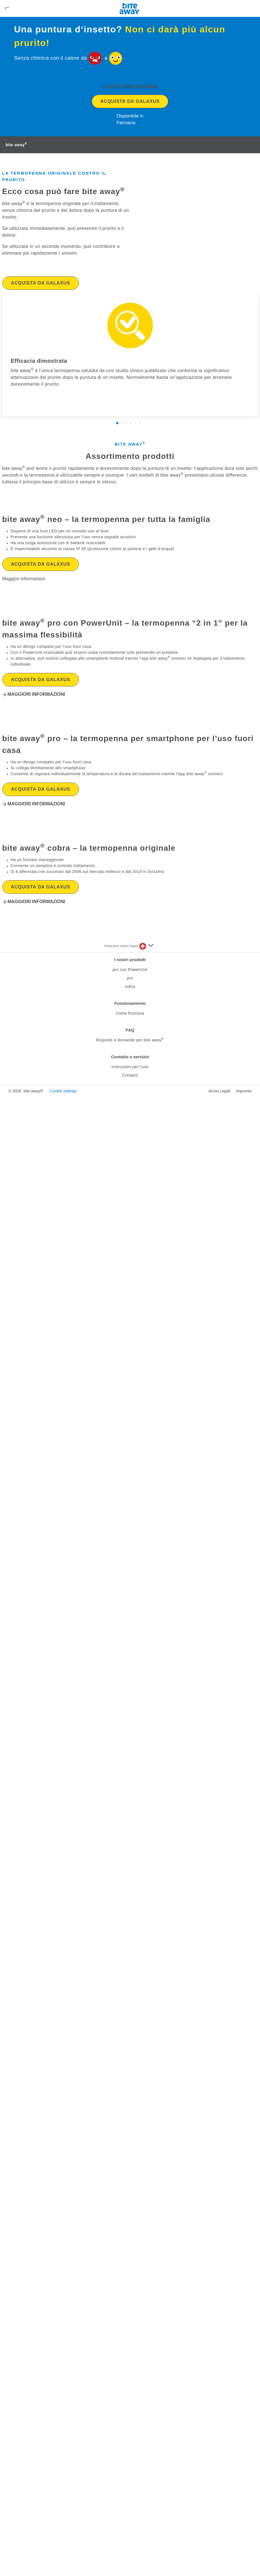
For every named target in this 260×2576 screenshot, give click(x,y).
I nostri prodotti (130, 2452)
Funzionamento (130, 2495)
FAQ (130, 2522)
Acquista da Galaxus (130, 231)
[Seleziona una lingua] (146, 2438)
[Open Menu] (7, 8)
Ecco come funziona (133, 216)
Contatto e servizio (130, 2549)
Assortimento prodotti (130, 586)
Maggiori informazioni (36, 1164)
